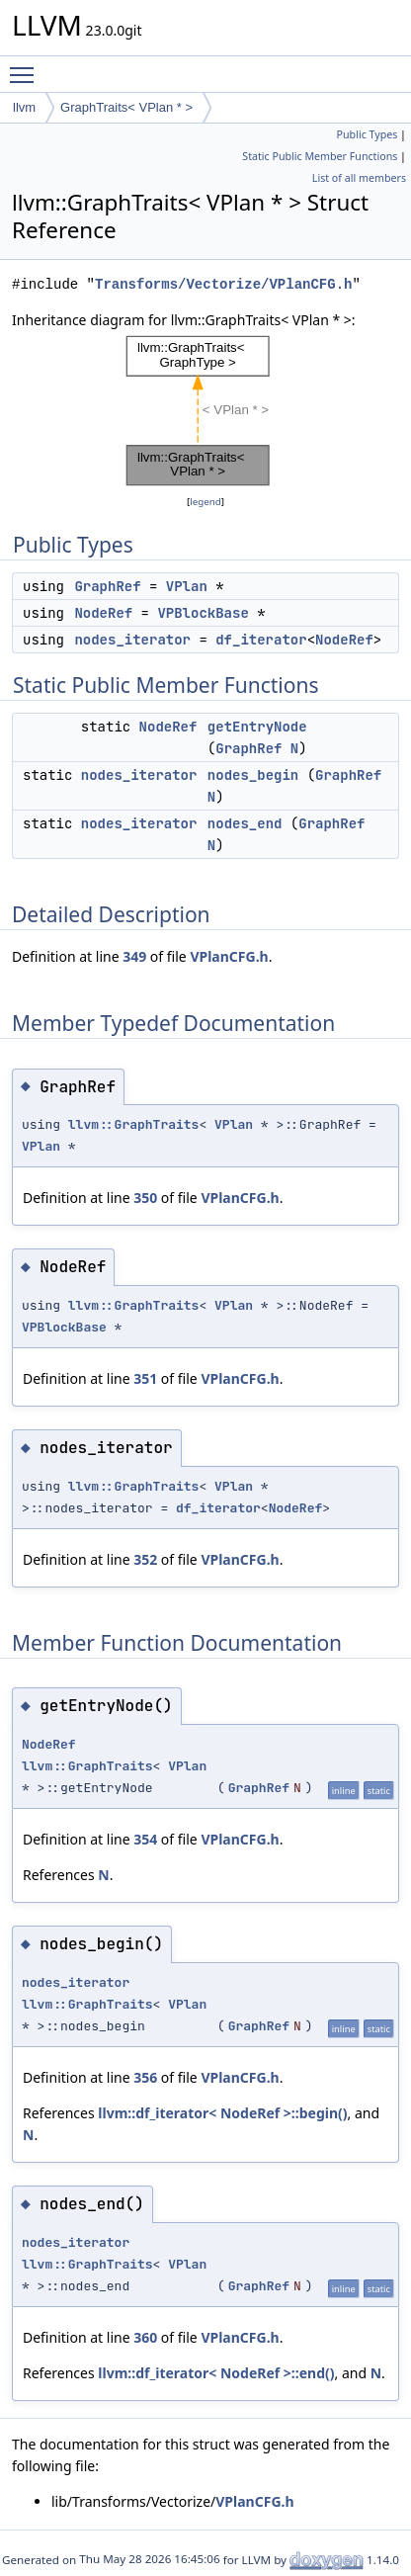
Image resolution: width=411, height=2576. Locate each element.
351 (145, 1378)
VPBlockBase (202, 613)
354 (145, 1839)
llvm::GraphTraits (134, 1124)
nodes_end (245, 823)
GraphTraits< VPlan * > (126, 107)
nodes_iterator (132, 639)
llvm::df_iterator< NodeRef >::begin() (222, 2113)
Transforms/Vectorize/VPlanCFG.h (223, 284)
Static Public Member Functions (319, 156)
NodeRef (103, 613)
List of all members (359, 178)
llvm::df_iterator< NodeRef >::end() (216, 2372)
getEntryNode (257, 726)
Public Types (367, 134)
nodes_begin (252, 775)
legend (205, 501)
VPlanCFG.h (229, 956)
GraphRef (107, 586)
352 (145, 1559)
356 (145, 2077)
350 (145, 1197)
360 (145, 2337)
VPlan (186, 586)
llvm (24, 107)
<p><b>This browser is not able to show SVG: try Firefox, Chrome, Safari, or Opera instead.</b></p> (205, 411)
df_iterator (260, 639)
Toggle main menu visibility (26, 66)
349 (134, 956)
